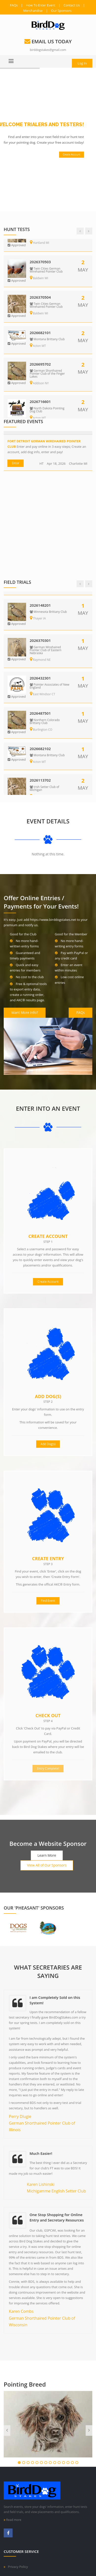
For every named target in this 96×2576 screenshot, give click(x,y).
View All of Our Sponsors (46, 1719)
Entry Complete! (48, 1622)
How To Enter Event (40, 5)
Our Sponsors (61, 10)
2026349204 (40, 563)
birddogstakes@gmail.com (48, 50)
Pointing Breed (25, 2238)
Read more (12, 2374)
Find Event (48, 1454)
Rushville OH (40, 245)
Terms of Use (18, 2431)
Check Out (48, 1569)
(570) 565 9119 (15, 2540)
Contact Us (72, 5)
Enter (15, 402)
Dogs (12, 2496)
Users (12, 2475)
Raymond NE (40, 579)
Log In (82, 63)
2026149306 (40, 302)
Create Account (47, 1090)
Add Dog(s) (48, 1250)
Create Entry (48, 1412)
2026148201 (40, 633)
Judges (13, 2507)
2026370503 (40, 337)
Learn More (46, 1709)
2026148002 (40, 266)
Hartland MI (39, 280)
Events (13, 2485)
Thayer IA (38, 544)
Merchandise (33, 10)
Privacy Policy (18, 2420)
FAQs (13, 5)
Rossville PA (39, 615)
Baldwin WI (39, 354)
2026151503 (40, 598)
